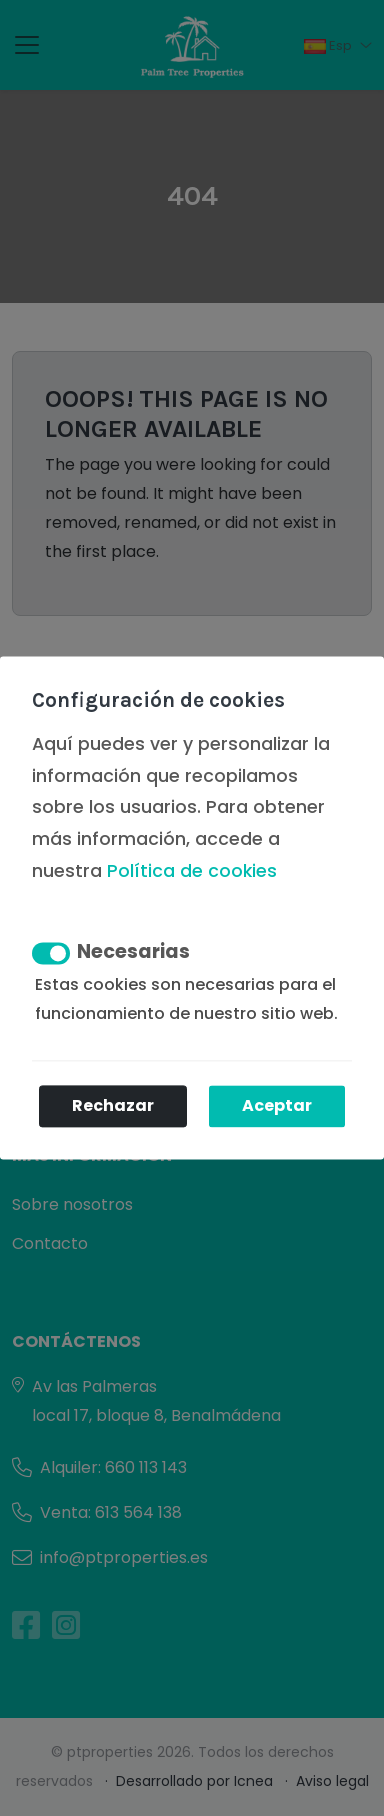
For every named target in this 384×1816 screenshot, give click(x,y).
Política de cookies (192, 871)
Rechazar (113, 1106)
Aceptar (277, 1106)
